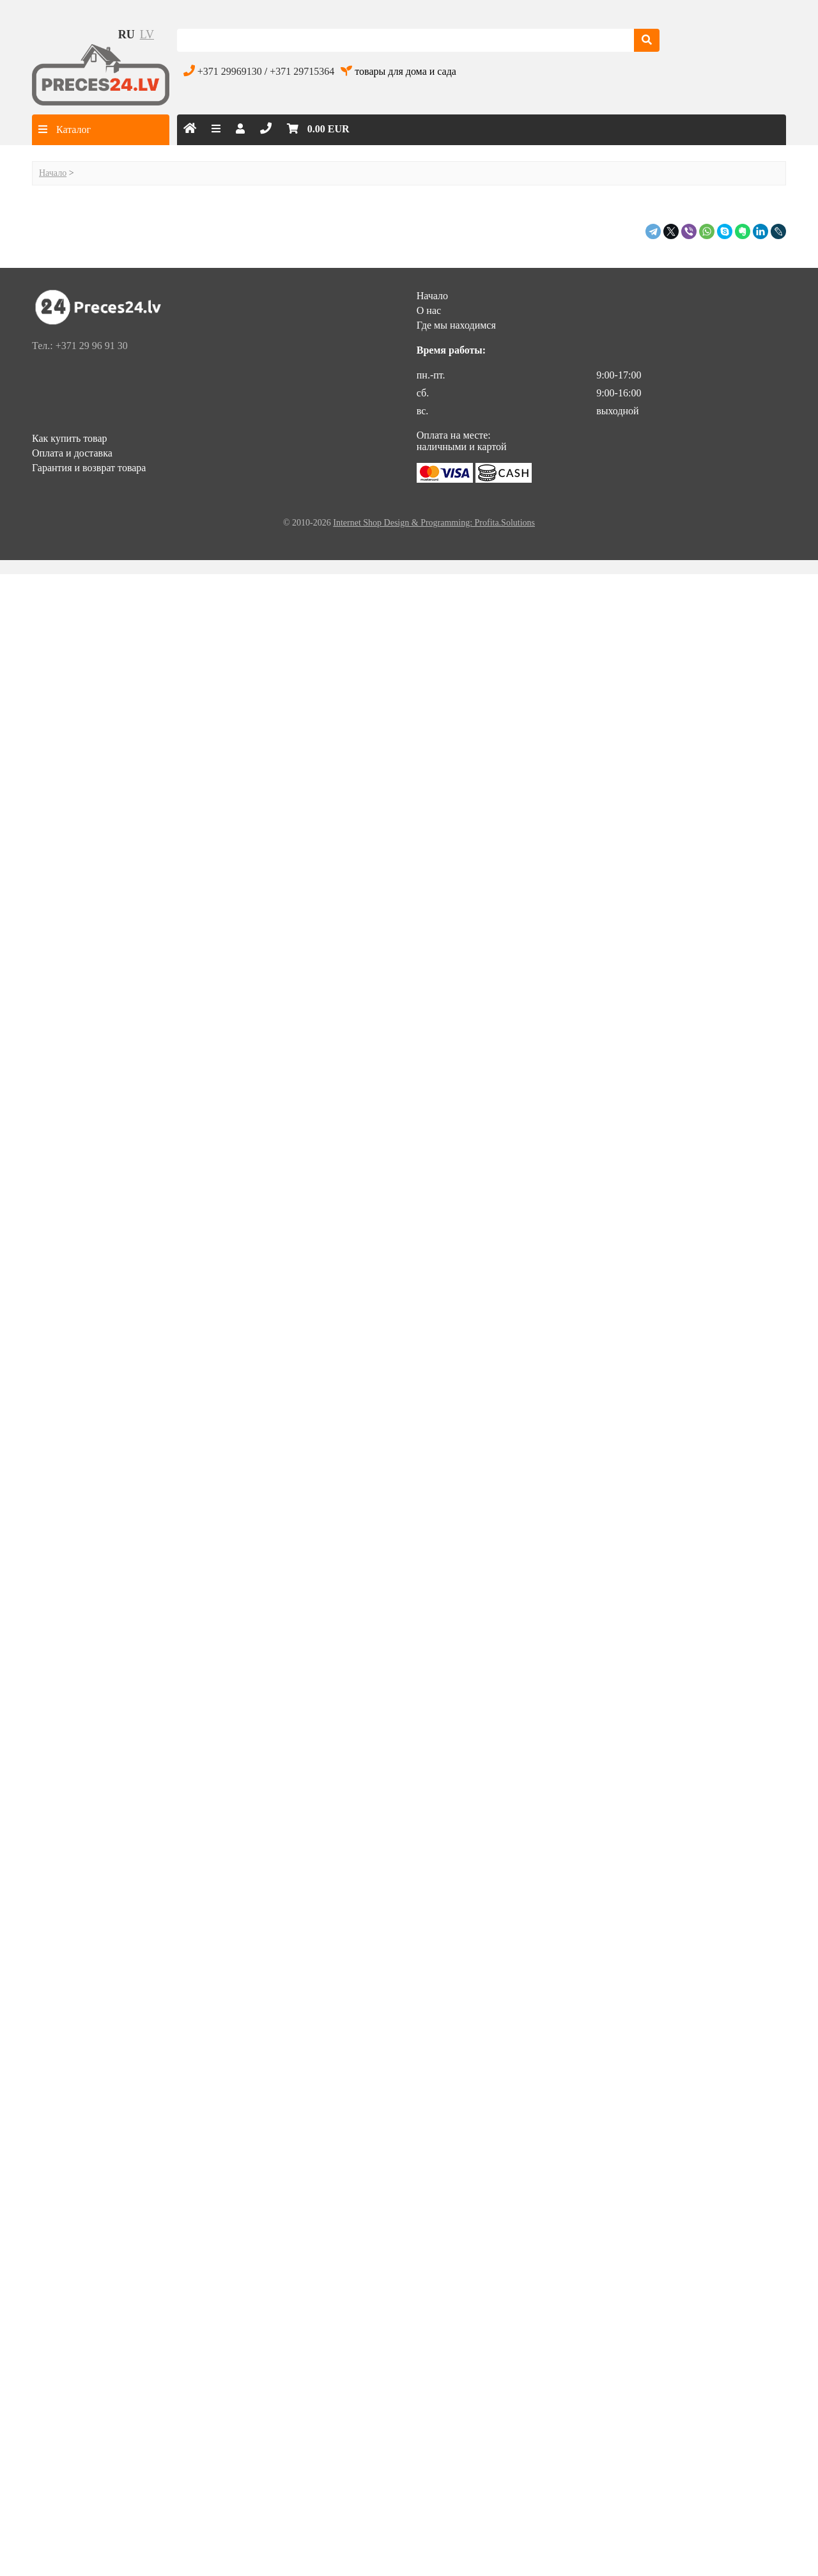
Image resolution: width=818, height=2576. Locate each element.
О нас (429, 310)
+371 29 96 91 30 (92, 345)
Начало (52, 173)
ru (126, 34)
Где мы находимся (456, 325)
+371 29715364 (302, 71)
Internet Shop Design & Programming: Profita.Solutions (434, 522)
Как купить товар (69, 438)
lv (147, 34)
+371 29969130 (229, 71)
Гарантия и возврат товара (89, 467)
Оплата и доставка (72, 453)
